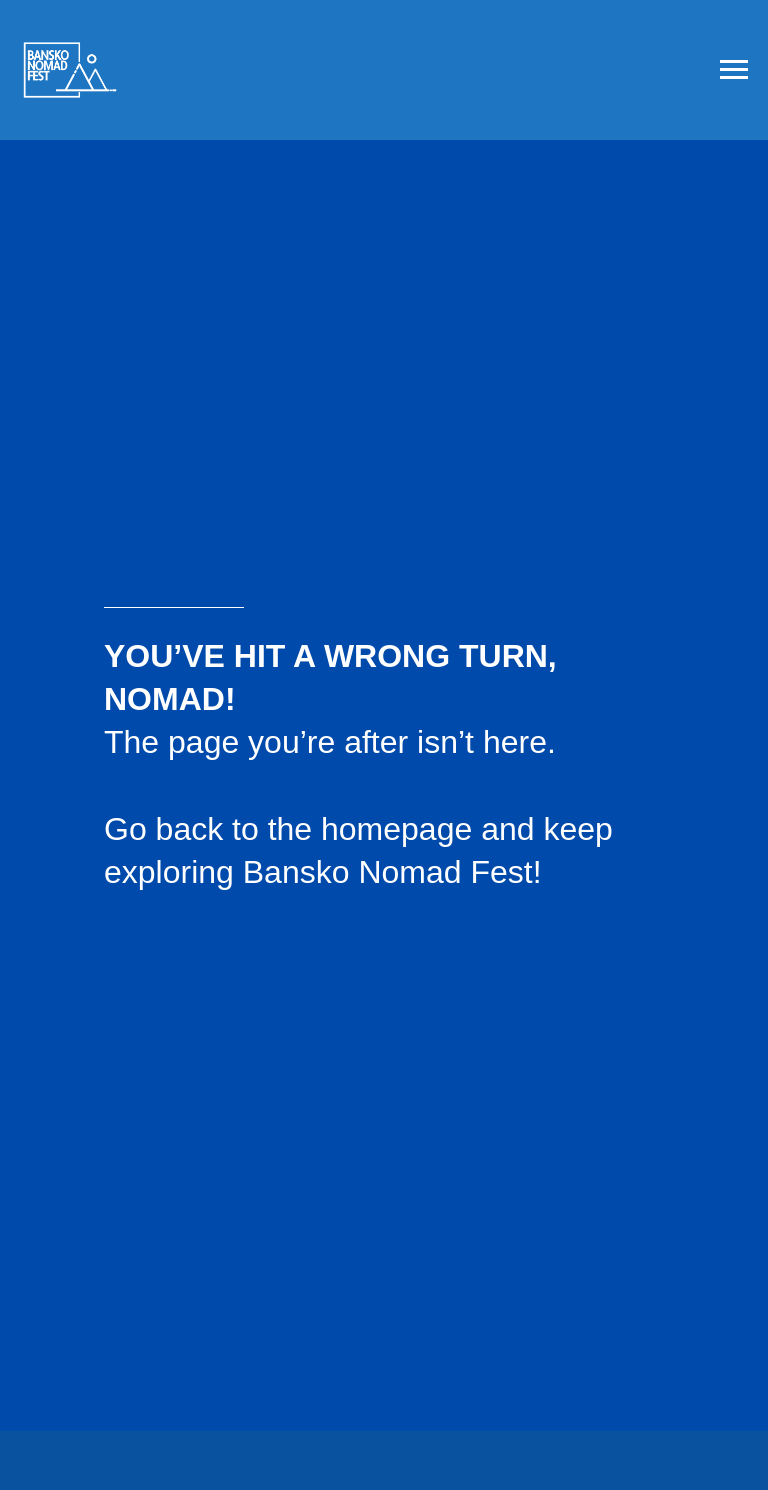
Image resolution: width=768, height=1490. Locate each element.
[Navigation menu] (734, 70)
